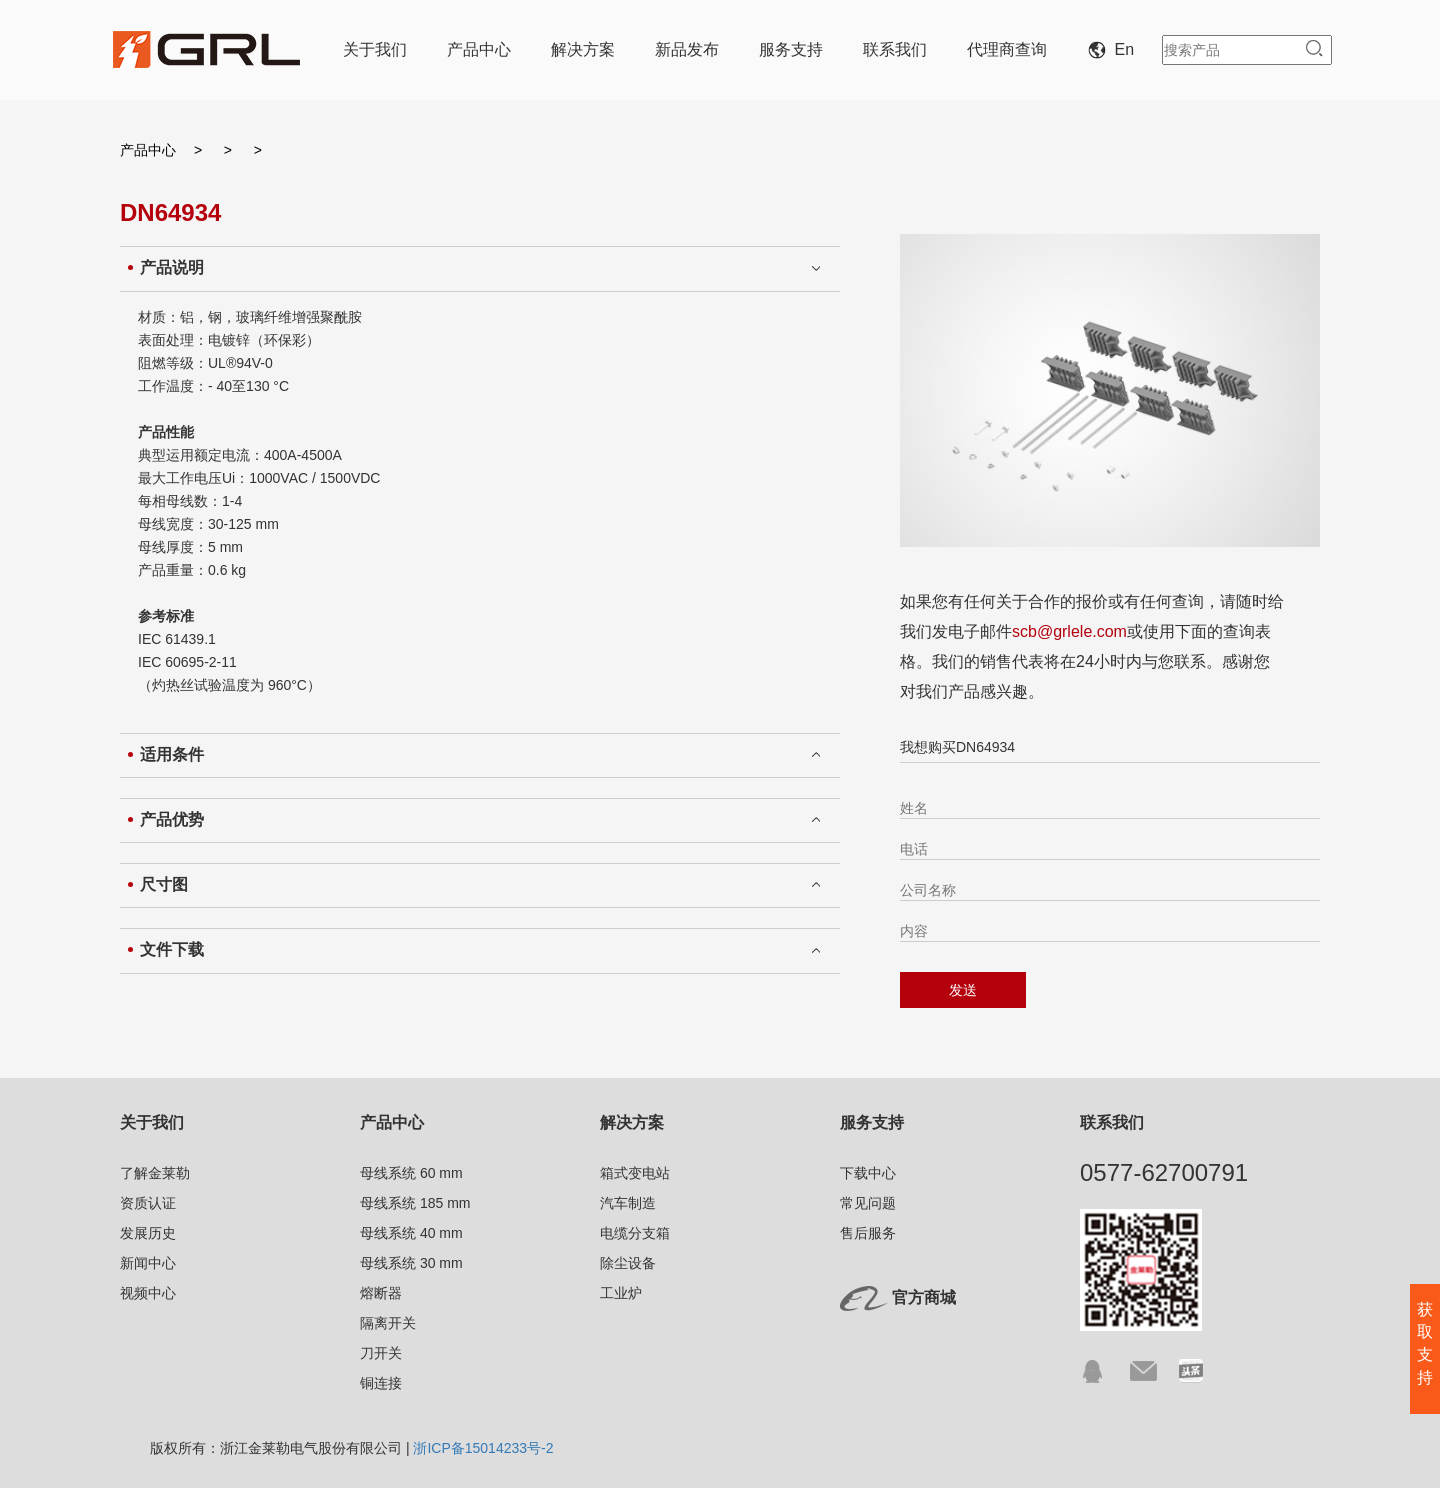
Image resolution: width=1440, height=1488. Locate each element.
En (1115, 49)
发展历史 (148, 1233)
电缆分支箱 (635, 1233)
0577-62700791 (1164, 1172)
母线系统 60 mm (411, 1173)
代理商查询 (1007, 49)
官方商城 (924, 1297)
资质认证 (148, 1203)
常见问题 (868, 1203)
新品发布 (687, 49)
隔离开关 (388, 1323)
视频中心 (148, 1293)
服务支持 (791, 49)
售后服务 (868, 1233)
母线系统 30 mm (411, 1263)
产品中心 (479, 49)
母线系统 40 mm (411, 1233)
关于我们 (375, 49)
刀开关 (381, 1353)
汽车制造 (628, 1203)
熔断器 (381, 1293)
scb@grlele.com (1069, 631)
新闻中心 (148, 1263)
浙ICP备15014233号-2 (483, 1448)
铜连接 (381, 1383)
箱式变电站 (635, 1173)
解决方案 (583, 49)
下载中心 (868, 1173)
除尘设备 (628, 1263)
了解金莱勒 (155, 1173)
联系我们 (895, 49)
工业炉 (621, 1293)
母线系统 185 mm (415, 1203)
